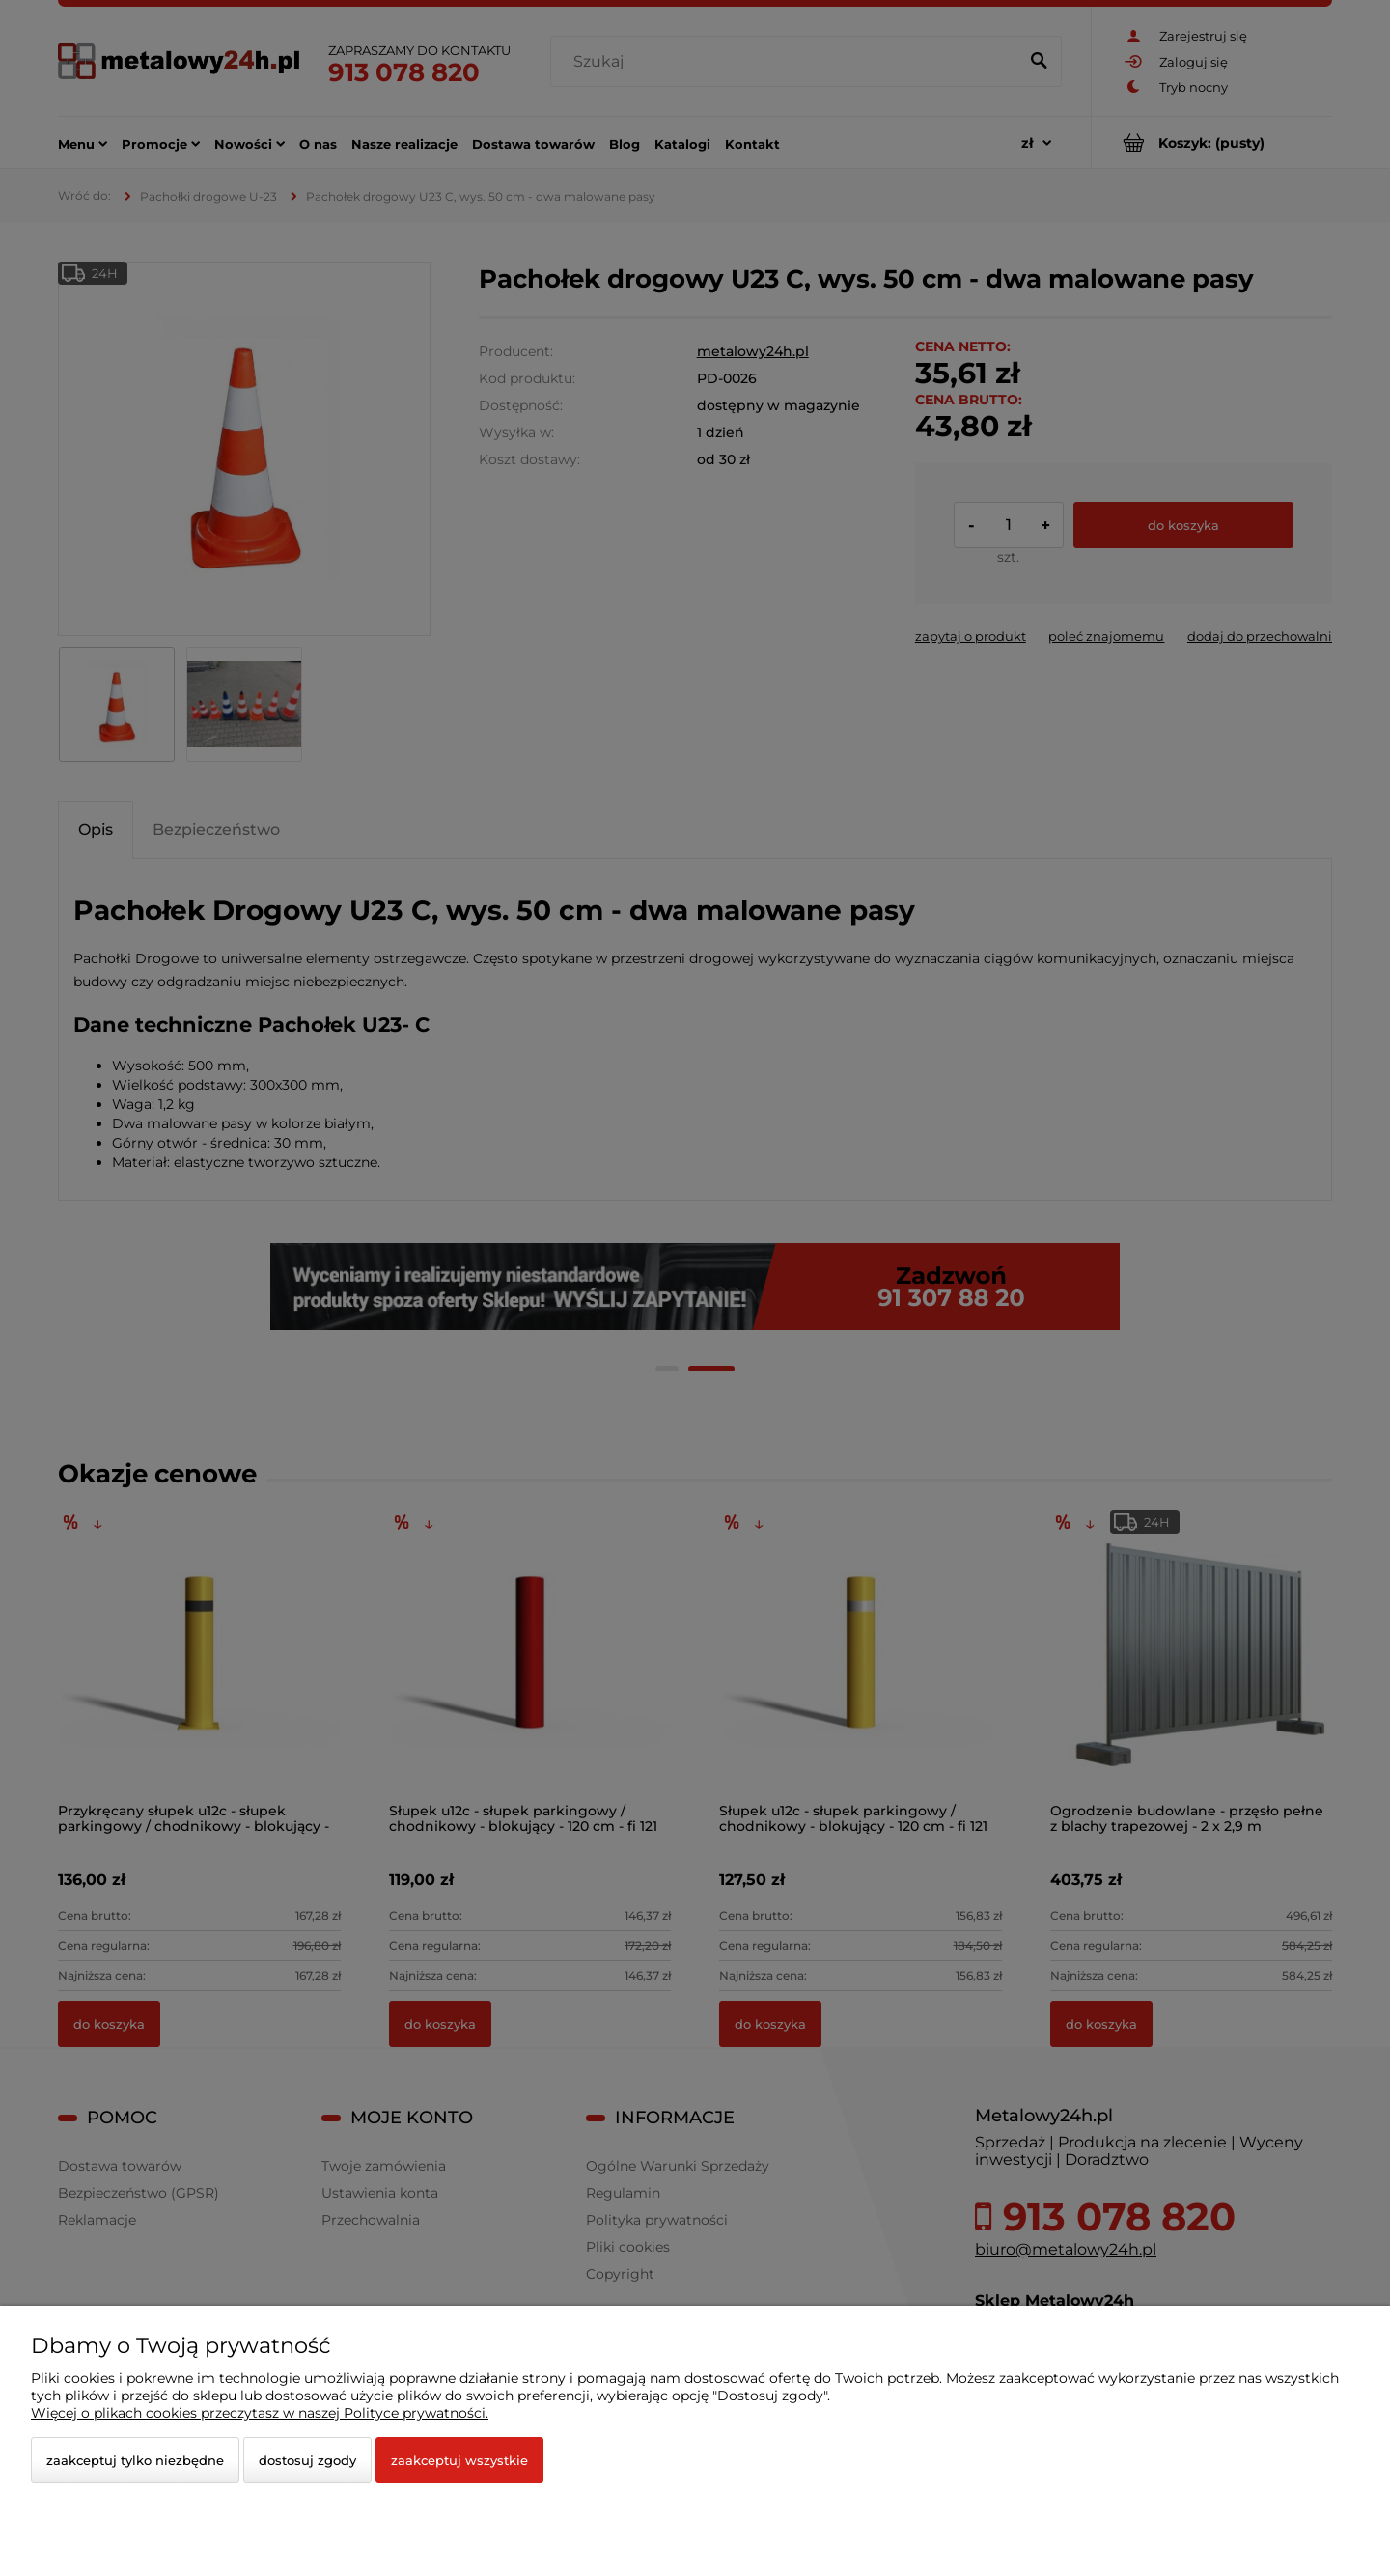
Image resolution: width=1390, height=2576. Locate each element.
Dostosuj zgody (307, 2460)
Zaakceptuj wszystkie (459, 2460)
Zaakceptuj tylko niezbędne (135, 2460)
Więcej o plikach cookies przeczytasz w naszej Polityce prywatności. (259, 2413)
